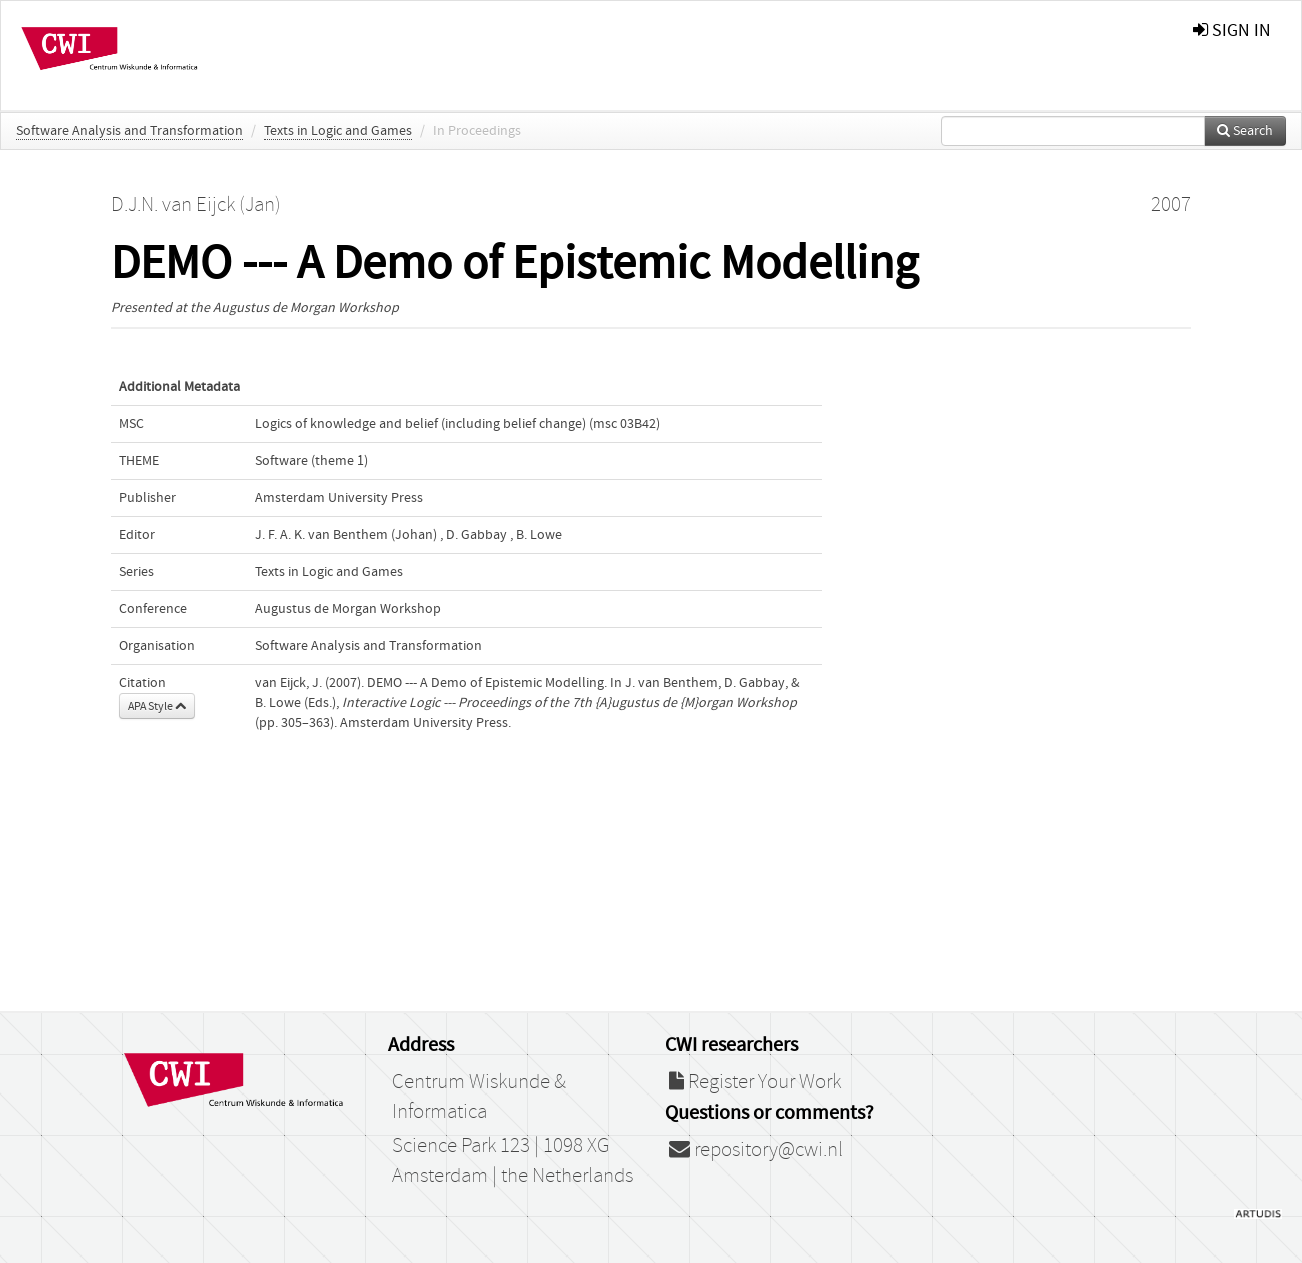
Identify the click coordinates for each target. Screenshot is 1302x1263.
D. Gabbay (476, 535)
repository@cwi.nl (756, 1150)
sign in (1232, 30)
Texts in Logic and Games (338, 131)
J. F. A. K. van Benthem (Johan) (346, 535)
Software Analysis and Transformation (129, 131)
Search (1245, 131)
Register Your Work (755, 1082)
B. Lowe (539, 535)
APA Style (157, 706)
